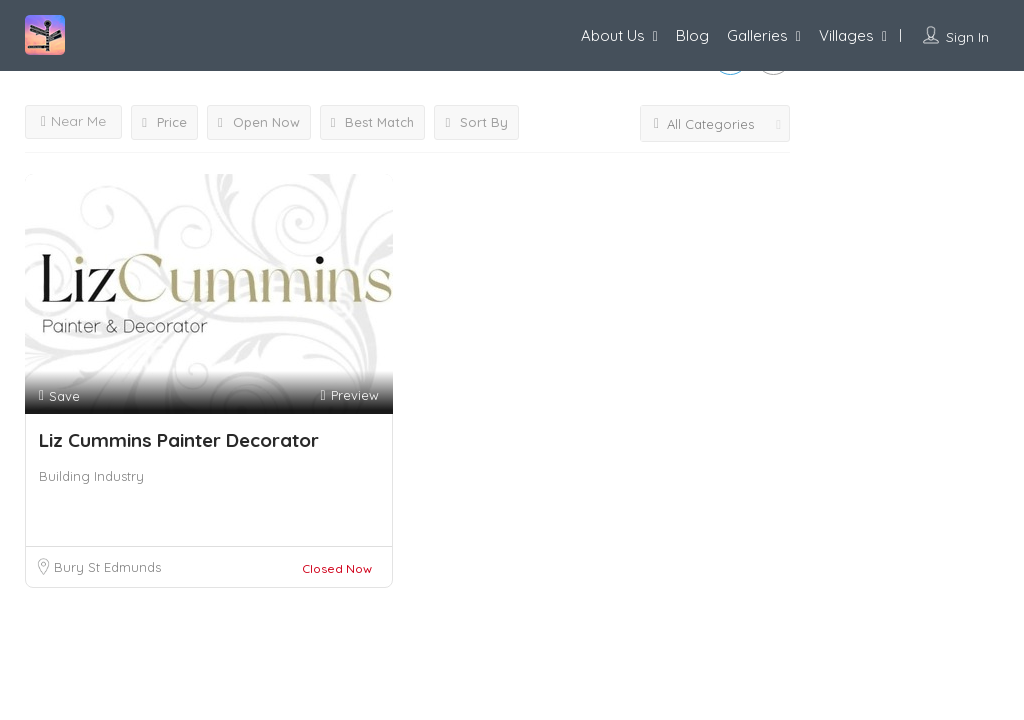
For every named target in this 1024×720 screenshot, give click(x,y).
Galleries (757, 35)
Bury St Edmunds (107, 567)
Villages (846, 35)
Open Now (259, 122)
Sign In (967, 37)
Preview (349, 395)
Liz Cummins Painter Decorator (179, 440)
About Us (613, 35)
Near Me (73, 121)
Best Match (373, 122)
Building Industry (91, 476)
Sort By (476, 122)
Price (164, 122)
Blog (692, 35)
